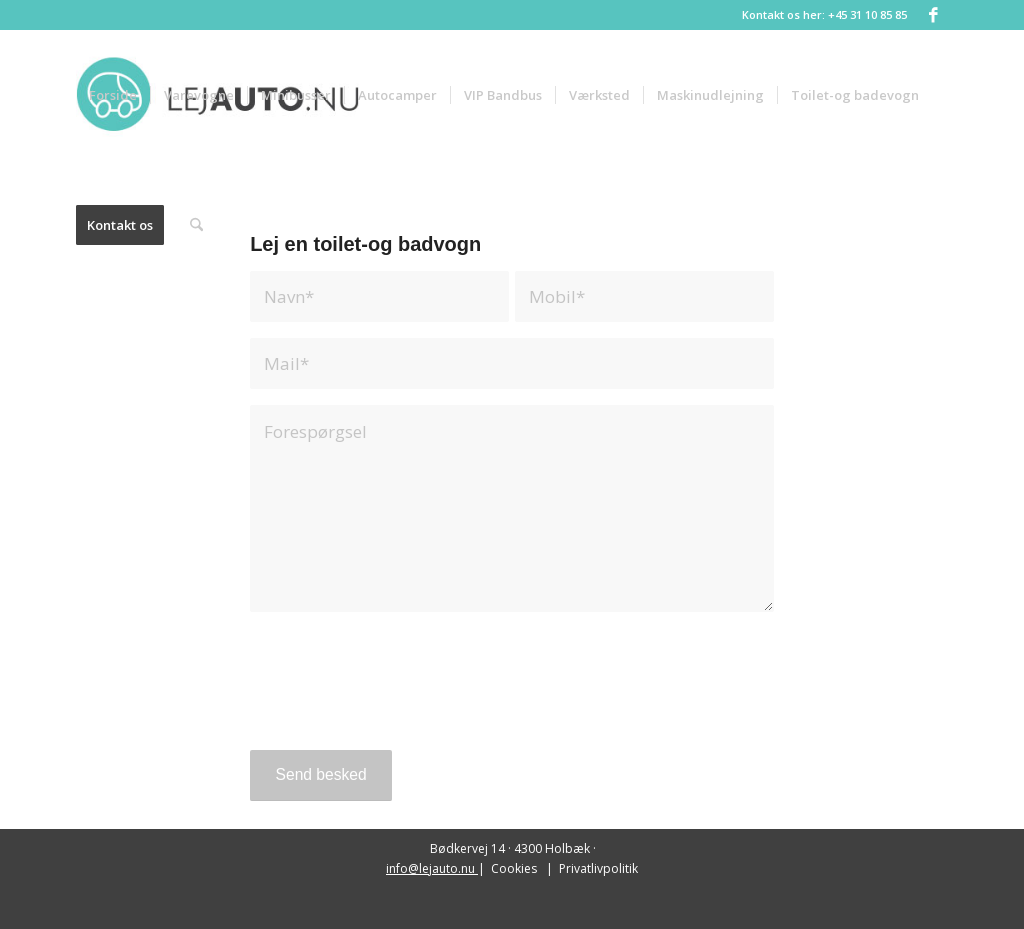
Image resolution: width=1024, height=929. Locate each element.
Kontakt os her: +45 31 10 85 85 (824, 14)
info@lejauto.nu (432, 868)
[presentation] (404, 695)
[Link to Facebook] (933, 15)
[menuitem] (113, 95)
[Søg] (196, 225)
